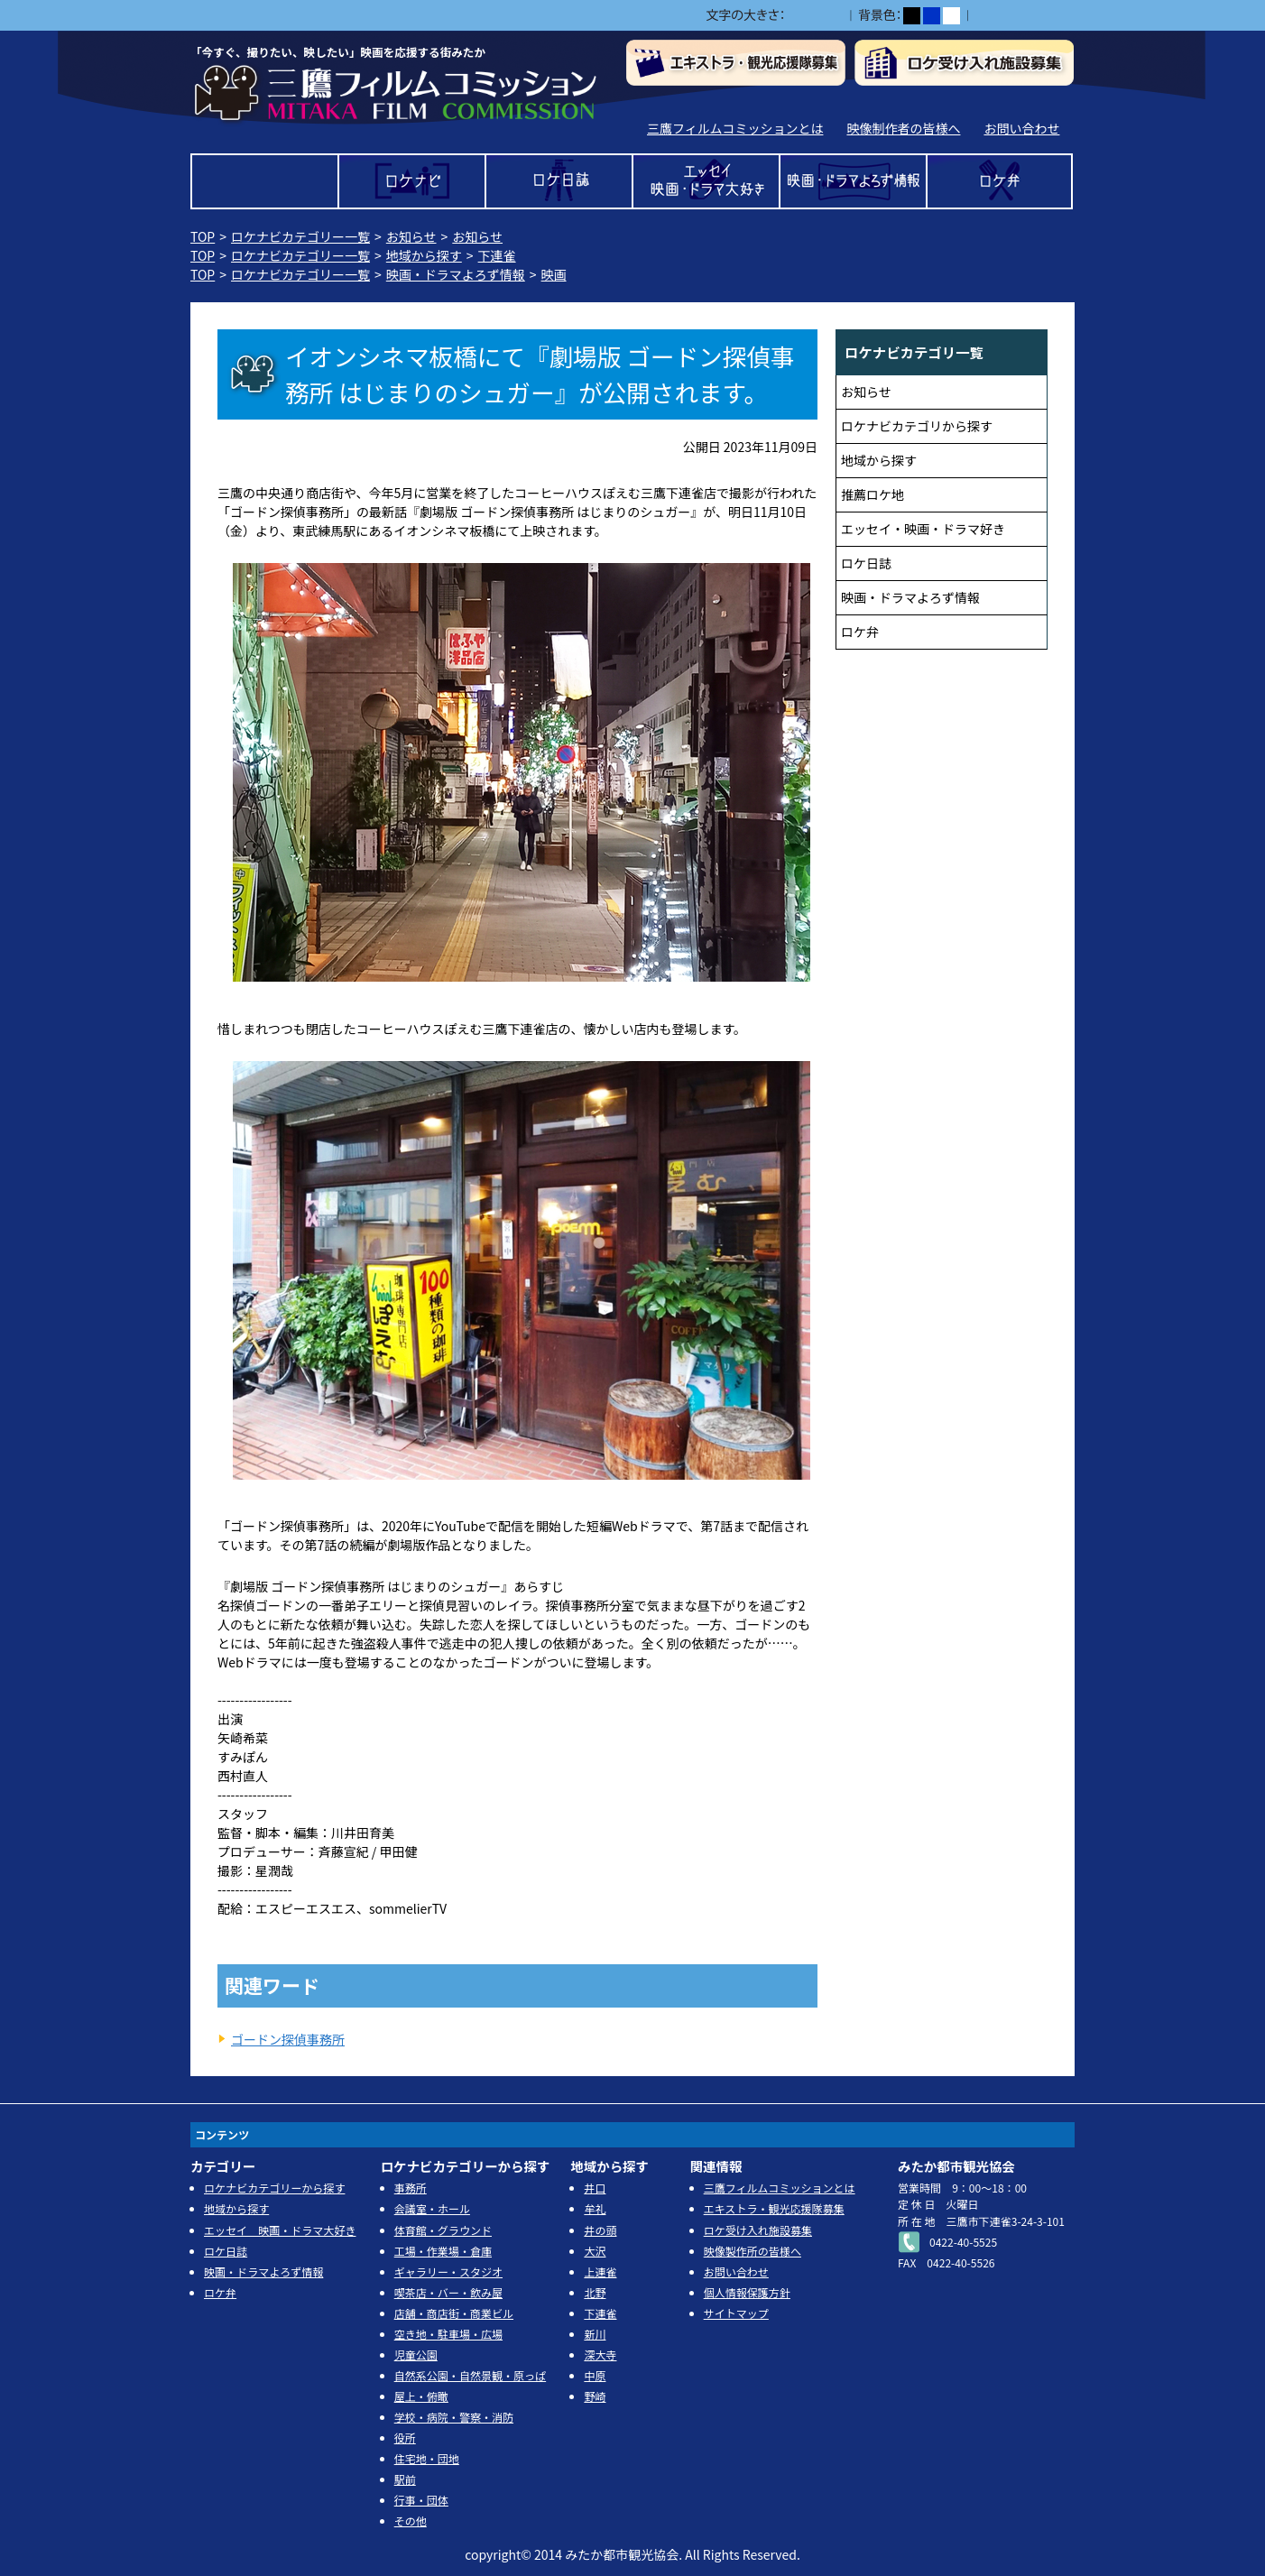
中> (814, 15)
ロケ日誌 (559, 181)
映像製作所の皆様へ (752, 2250)
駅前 (405, 2479)
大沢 (594, 2250)
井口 (594, 2187)
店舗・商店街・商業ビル (453, 2313)
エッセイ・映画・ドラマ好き (923, 529)
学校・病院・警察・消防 (453, 2416)
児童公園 (416, 2354)
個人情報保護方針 (747, 2292)
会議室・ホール (432, 2208)
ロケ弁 (1000, 181)
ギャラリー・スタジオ (448, 2271)
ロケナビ (412, 181)
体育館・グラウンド (443, 2230)
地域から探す (424, 255)
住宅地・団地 (426, 2458)
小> (795, 15)
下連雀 (497, 255)
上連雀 (600, 2271)
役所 (405, 2437)
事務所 (410, 2187)
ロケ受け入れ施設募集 (758, 2230)
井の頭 (600, 2230)
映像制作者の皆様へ (903, 128)
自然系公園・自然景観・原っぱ (470, 2375)
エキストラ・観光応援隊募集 (774, 2208)
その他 (410, 2520)
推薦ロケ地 (872, 494)
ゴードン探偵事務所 (288, 2039)
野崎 (594, 2396)
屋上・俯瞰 (421, 2396)
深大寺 (600, 2354)
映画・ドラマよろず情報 (853, 181)
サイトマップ (736, 2313)
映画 (554, 274)
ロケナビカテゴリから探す (917, 426)
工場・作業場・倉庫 (443, 2250)
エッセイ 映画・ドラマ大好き (706, 181)
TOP (264, 181)
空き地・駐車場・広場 (448, 2333)
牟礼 (594, 2208)
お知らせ (411, 236)
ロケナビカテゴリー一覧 (300, 236)
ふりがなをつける (1025, 15)
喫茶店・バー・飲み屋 (448, 2292)
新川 (594, 2333)
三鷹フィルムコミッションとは (735, 128)
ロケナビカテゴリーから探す (274, 2187)
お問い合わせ (1021, 128)
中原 (594, 2375)
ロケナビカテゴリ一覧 (914, 352)
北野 (594, 2292)
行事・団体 (421, 2499)
